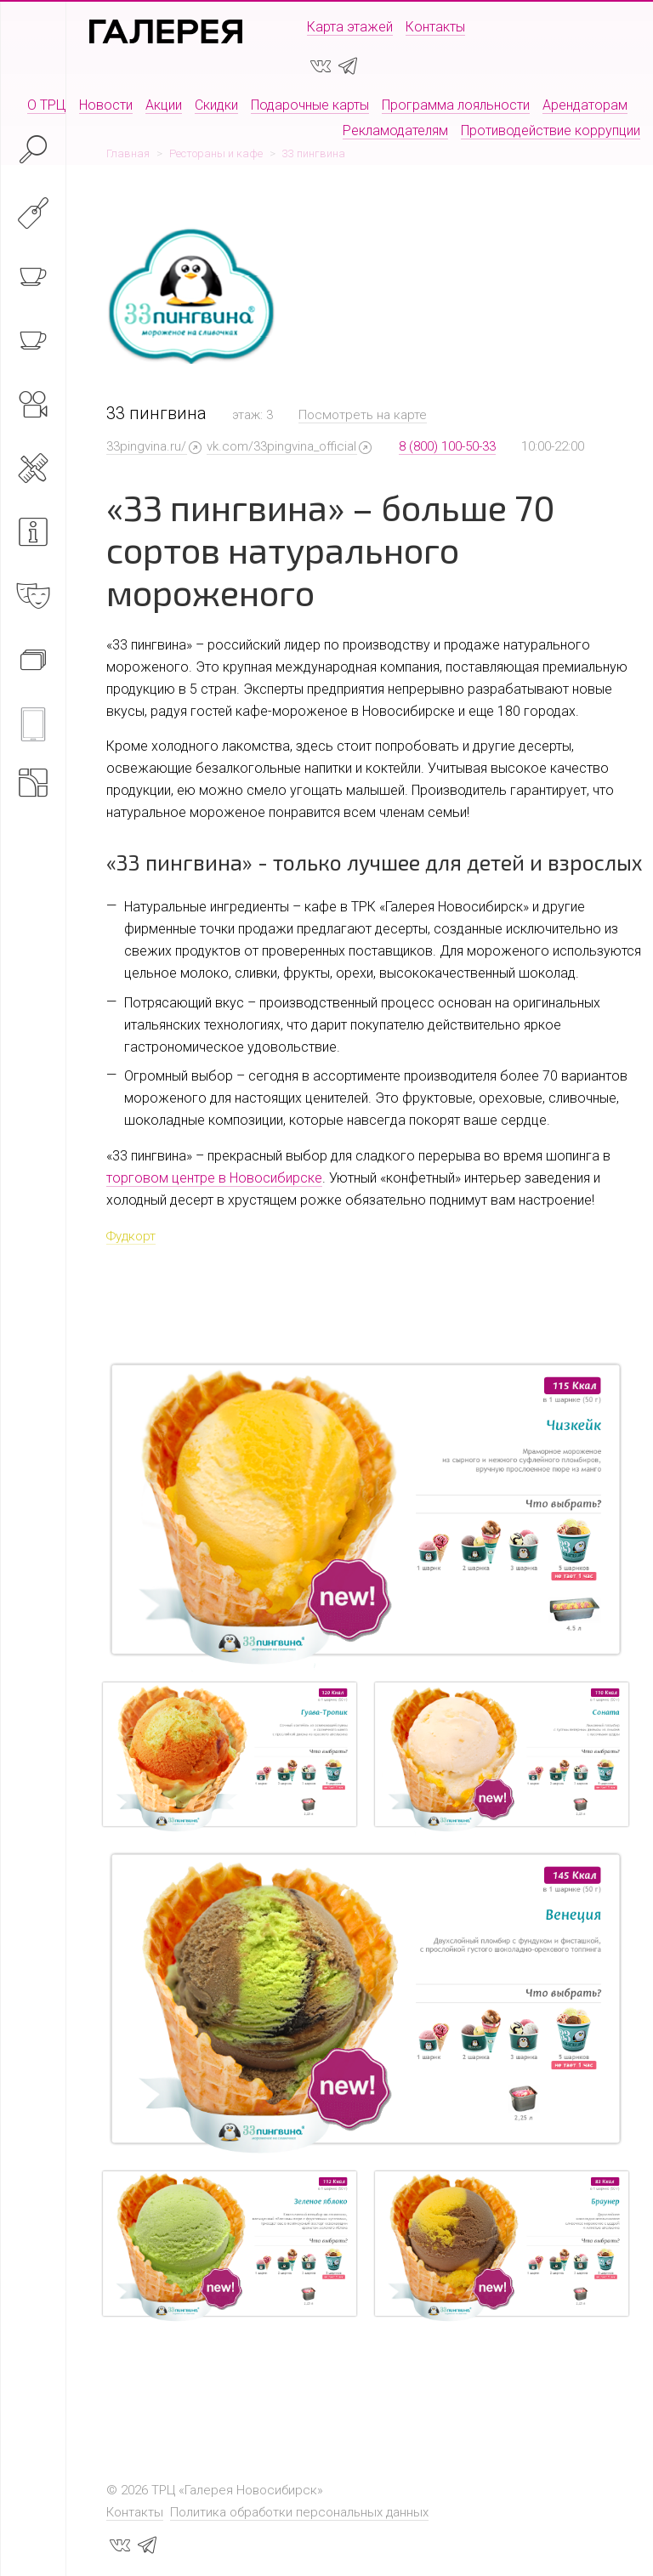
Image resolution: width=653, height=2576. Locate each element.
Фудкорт (131, 1236)
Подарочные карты (310, 105)
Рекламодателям (395, 130)
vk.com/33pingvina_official (281, 446)
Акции (163, 105)
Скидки (216, 105)
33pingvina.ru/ (146, 446)
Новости (106, 105)
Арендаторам (584, 105)
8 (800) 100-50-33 (447, 446)
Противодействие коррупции (550, 130)
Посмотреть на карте (362, 415)
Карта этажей (350, 27)
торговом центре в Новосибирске (214, 1178)
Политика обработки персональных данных (299, 2512)
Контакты (435, 27)
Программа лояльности (456, 105)
